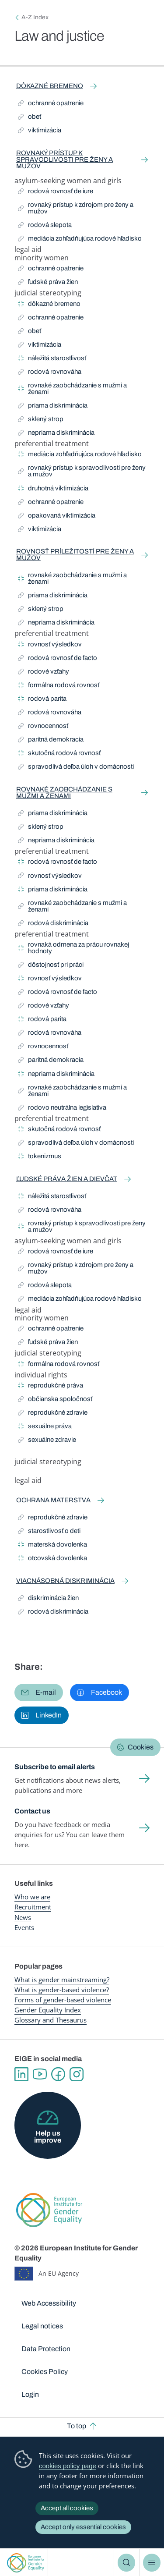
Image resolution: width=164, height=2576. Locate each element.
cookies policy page (67, 2466)
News (22, 1917)
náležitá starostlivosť (52, 360)
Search (126, 2562)
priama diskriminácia (52, 407)
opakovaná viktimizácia (56, 517)
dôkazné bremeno (49, 85)
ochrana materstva (53, 1500)
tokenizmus (39, 1158)
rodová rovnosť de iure (55, 193)
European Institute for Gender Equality (25, 2562)
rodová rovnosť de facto (57, 659)
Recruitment (32, 1906)
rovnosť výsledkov (50, 646)
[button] (38, 1692)
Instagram (77, 2074)
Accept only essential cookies (83, 2526)
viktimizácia (39, 132)
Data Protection (45, 2348)
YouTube (40, 2074)
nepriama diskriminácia (56, 434)
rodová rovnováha (49, 373)
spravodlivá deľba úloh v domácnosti (76, 768)
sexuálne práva (45, 1428)
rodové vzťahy (43, 673)
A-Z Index (35, 17)
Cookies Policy (44, 2371)
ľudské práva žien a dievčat (66, 1178)
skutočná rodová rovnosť (59, 754)
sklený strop (40, 420)
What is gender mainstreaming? (61, 1979)
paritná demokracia (51, 741)
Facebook (58, 2074)
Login (30, 2394)
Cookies (141, 1747)
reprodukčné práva (50, 1387)
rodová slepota (45, 226)
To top (76, 2426)
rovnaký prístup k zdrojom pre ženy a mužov (75, 208)
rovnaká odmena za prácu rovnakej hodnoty (73, 947)
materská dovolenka (52, 1546)
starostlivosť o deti (49, 1532)
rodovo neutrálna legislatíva (62, 1109)
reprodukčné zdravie (52, 1414)
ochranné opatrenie (51, 104)
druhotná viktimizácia (53, 490)
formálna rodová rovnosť (58, 686)
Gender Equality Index (47, 2009)
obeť (31, 118)
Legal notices (42, 2326)
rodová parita (42, 700)
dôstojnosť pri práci (51, 966)
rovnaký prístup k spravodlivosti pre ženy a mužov (64, 159)
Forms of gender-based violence (62, 1999)
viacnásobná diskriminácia (65, 1580)
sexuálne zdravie (47, 1441)
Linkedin (21, 2074)
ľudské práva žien (48, 283)
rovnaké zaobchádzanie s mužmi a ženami (72, 388)
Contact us (32, 1811)
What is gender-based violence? (61, 1989)
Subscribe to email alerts (54, 1767)
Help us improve (47, 2136)
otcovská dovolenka (52, 1559)
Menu (152, 2562)
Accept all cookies (67, 2508)
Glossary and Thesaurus (50, 2019)
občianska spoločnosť (55, 1400)
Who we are (32, 1896)
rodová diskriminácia (53, 924)
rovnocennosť (43, 727)
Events (24, 1927)
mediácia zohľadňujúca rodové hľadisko (80, 240)
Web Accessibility (48, 2303)
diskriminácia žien (48, 1599)
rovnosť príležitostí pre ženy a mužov (75, 554)
